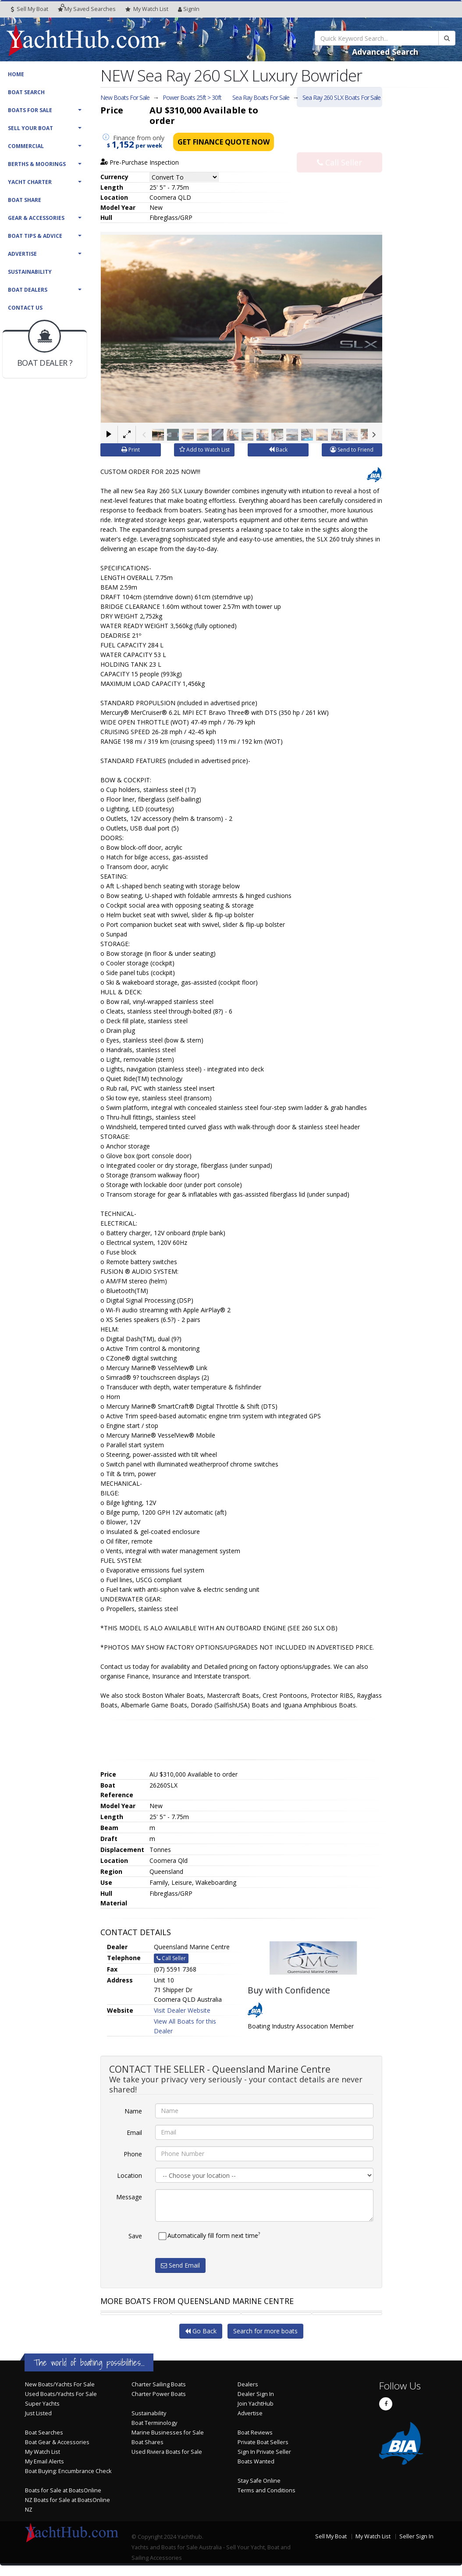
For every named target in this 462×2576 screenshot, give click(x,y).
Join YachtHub (256, 2403)
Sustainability (30, 272)
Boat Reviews (255, 2432)
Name (133, 2110)
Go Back (201, 2330)
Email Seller (339, 115)
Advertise (22, 254)
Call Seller (339, 144)
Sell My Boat (29, 9)
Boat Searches (44, 2432)
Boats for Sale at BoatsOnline (63, 2490)
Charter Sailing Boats (158, 2384)
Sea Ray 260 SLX (341, 97)
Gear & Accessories (36, 218)
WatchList (146, 9)
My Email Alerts (44, 2461)
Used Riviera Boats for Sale (166, 2451)
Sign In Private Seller (264, 2451)
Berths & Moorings (37, 164)
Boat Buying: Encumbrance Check (68, 2470)
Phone (133, 2153)
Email (134, 2132)
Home (16, 74)
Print (130, 449)
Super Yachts (42, 2403)
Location (129, 2175)
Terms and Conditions (266, 2490)
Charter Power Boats (158, 2393)
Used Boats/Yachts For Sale (61, 2393)
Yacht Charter (30, 182)
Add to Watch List (204, 449)
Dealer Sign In (256, 2393)
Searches (87, 9)
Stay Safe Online (259, 2480)
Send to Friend (351, 449)
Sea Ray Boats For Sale (260, 97)
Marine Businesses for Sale (167, 2432)
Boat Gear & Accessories (57, 2441)
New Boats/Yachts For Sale (60, 2384)
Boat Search (26, 92)
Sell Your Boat (30, 128)
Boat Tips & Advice (35, 236)
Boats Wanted (256, 2461)
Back (278, 449)
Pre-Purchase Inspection (139, 162)
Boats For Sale (30, 110)
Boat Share (24, 200)
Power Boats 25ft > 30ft (192, 97)
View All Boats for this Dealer (185, 2026)
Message (129, 2196)
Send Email (180, 2265)
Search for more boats (265, 2330)
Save (135, 2235)
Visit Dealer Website (182, 2010)
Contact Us (25, 307)
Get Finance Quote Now (224, 142)
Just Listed (38, 2413)
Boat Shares (147, 2441)
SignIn (188, 9)
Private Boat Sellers (263, 2441)
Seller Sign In (416, 2536)
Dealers (248, 2384)
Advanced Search (385, 51)
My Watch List (42, 2451)
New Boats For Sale (124, 97)
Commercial (26, 146)
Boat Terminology (154, 2422)
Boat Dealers (27, 289)
